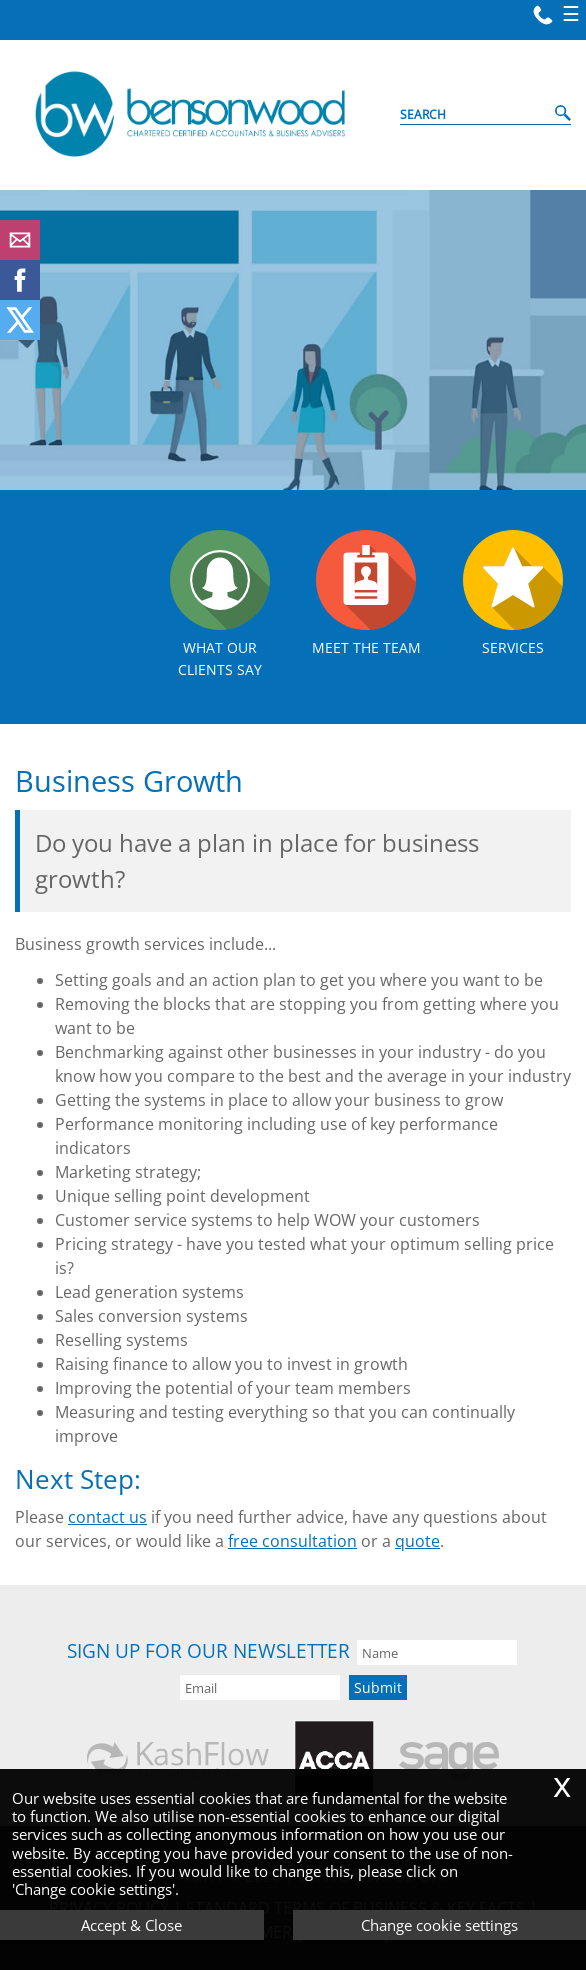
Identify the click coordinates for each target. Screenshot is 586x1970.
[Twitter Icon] (20, 334)
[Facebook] (20, 294)
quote (417, 1541)
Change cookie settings (439, 1925)
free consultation (292, 1541)
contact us (107, 1517)
